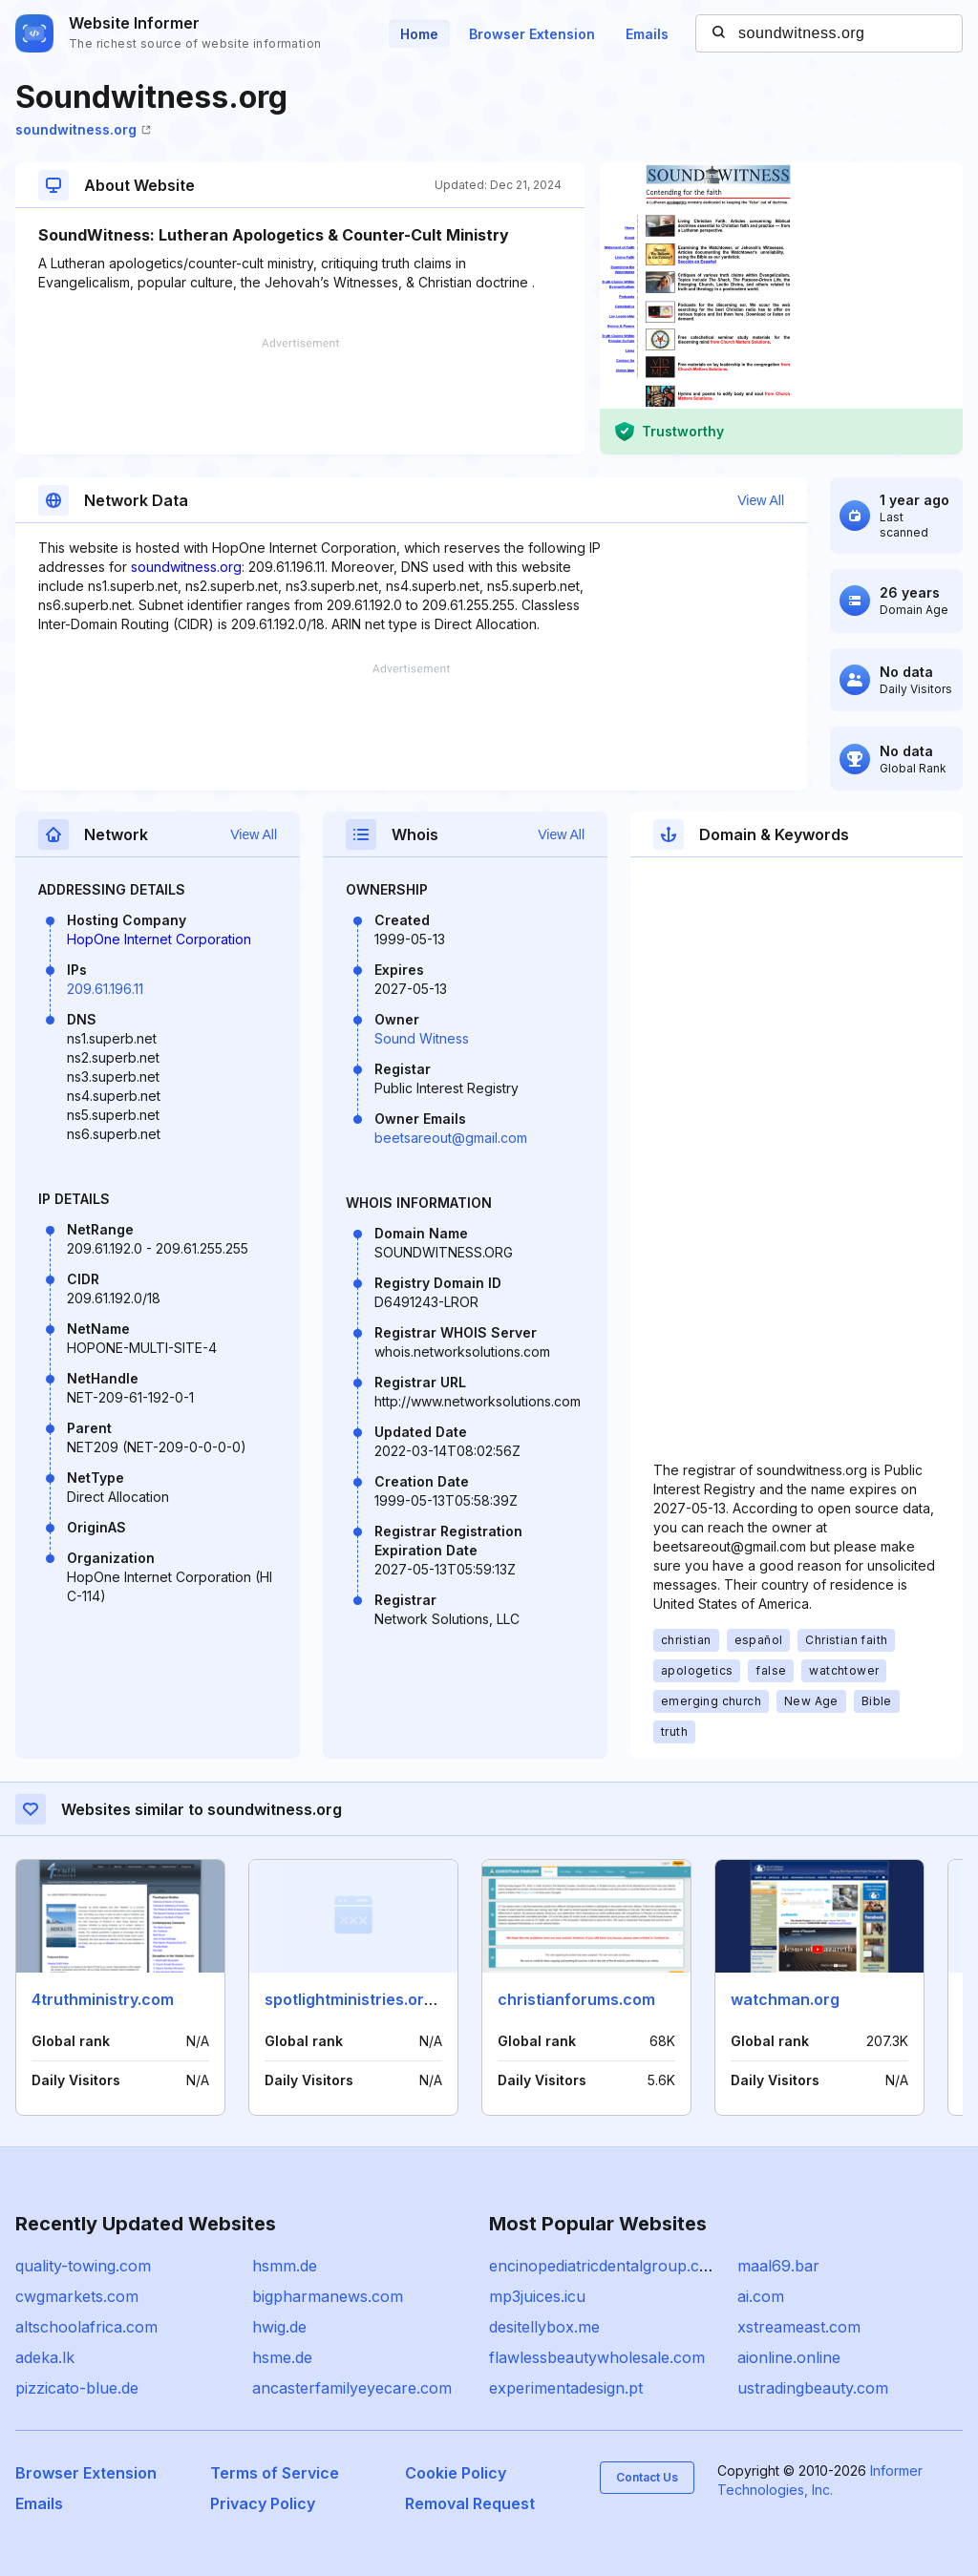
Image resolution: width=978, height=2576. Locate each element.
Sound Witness (421, 1038)
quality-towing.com (83, 2265)
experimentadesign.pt (566, 2387)
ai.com (760, 2296)
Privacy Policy (262, 2503)
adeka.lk (44, 2357)
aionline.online (788, 2357)
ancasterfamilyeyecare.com (352, 2387)
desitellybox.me (544, 2326)
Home (419, 34)
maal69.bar (778, 2265)
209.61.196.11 (105, 989)
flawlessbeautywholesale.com (597, 2357)
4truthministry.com (103, 1999)
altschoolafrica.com (86, 2326)
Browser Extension (532, 34)
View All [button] (760, 500)
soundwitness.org (83, 129)
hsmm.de (284, 2265)
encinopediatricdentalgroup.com (605, 2265)
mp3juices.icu (537, 2296)
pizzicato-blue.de (76, 2387)
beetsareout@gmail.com (450, 1138)
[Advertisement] (300, 396)
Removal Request (470, 2503)
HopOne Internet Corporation (159, 939)
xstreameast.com (799, 2326)
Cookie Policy (455, 2472)
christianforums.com (576, 1999)
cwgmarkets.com (76, 2296)
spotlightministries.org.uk (360, 1999)
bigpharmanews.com (327, 2296)
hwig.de (279, 2326)
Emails (647, 34)
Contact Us (647, 2477)
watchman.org (785, 1999)
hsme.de (282, 2357)
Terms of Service (274, 2472)
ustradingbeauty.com (812, 2387)
